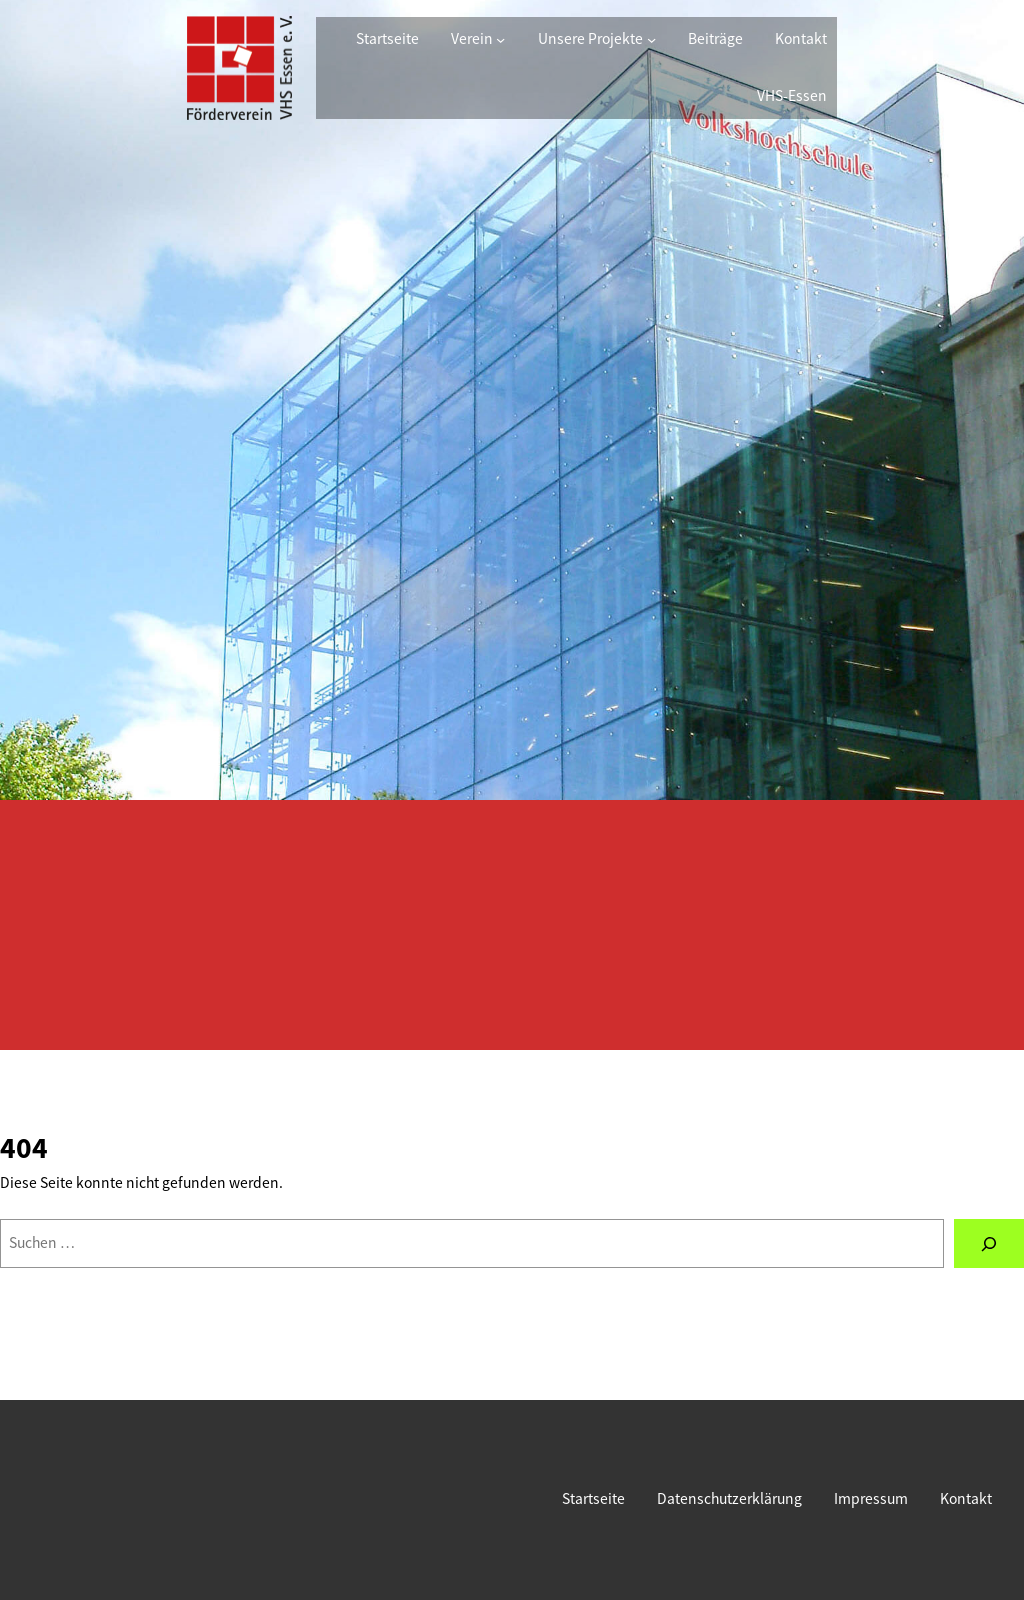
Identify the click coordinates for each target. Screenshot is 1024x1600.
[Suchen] (989, 1243)
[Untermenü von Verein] (500, 39)
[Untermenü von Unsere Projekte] (651, 39)
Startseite (387, 38)
